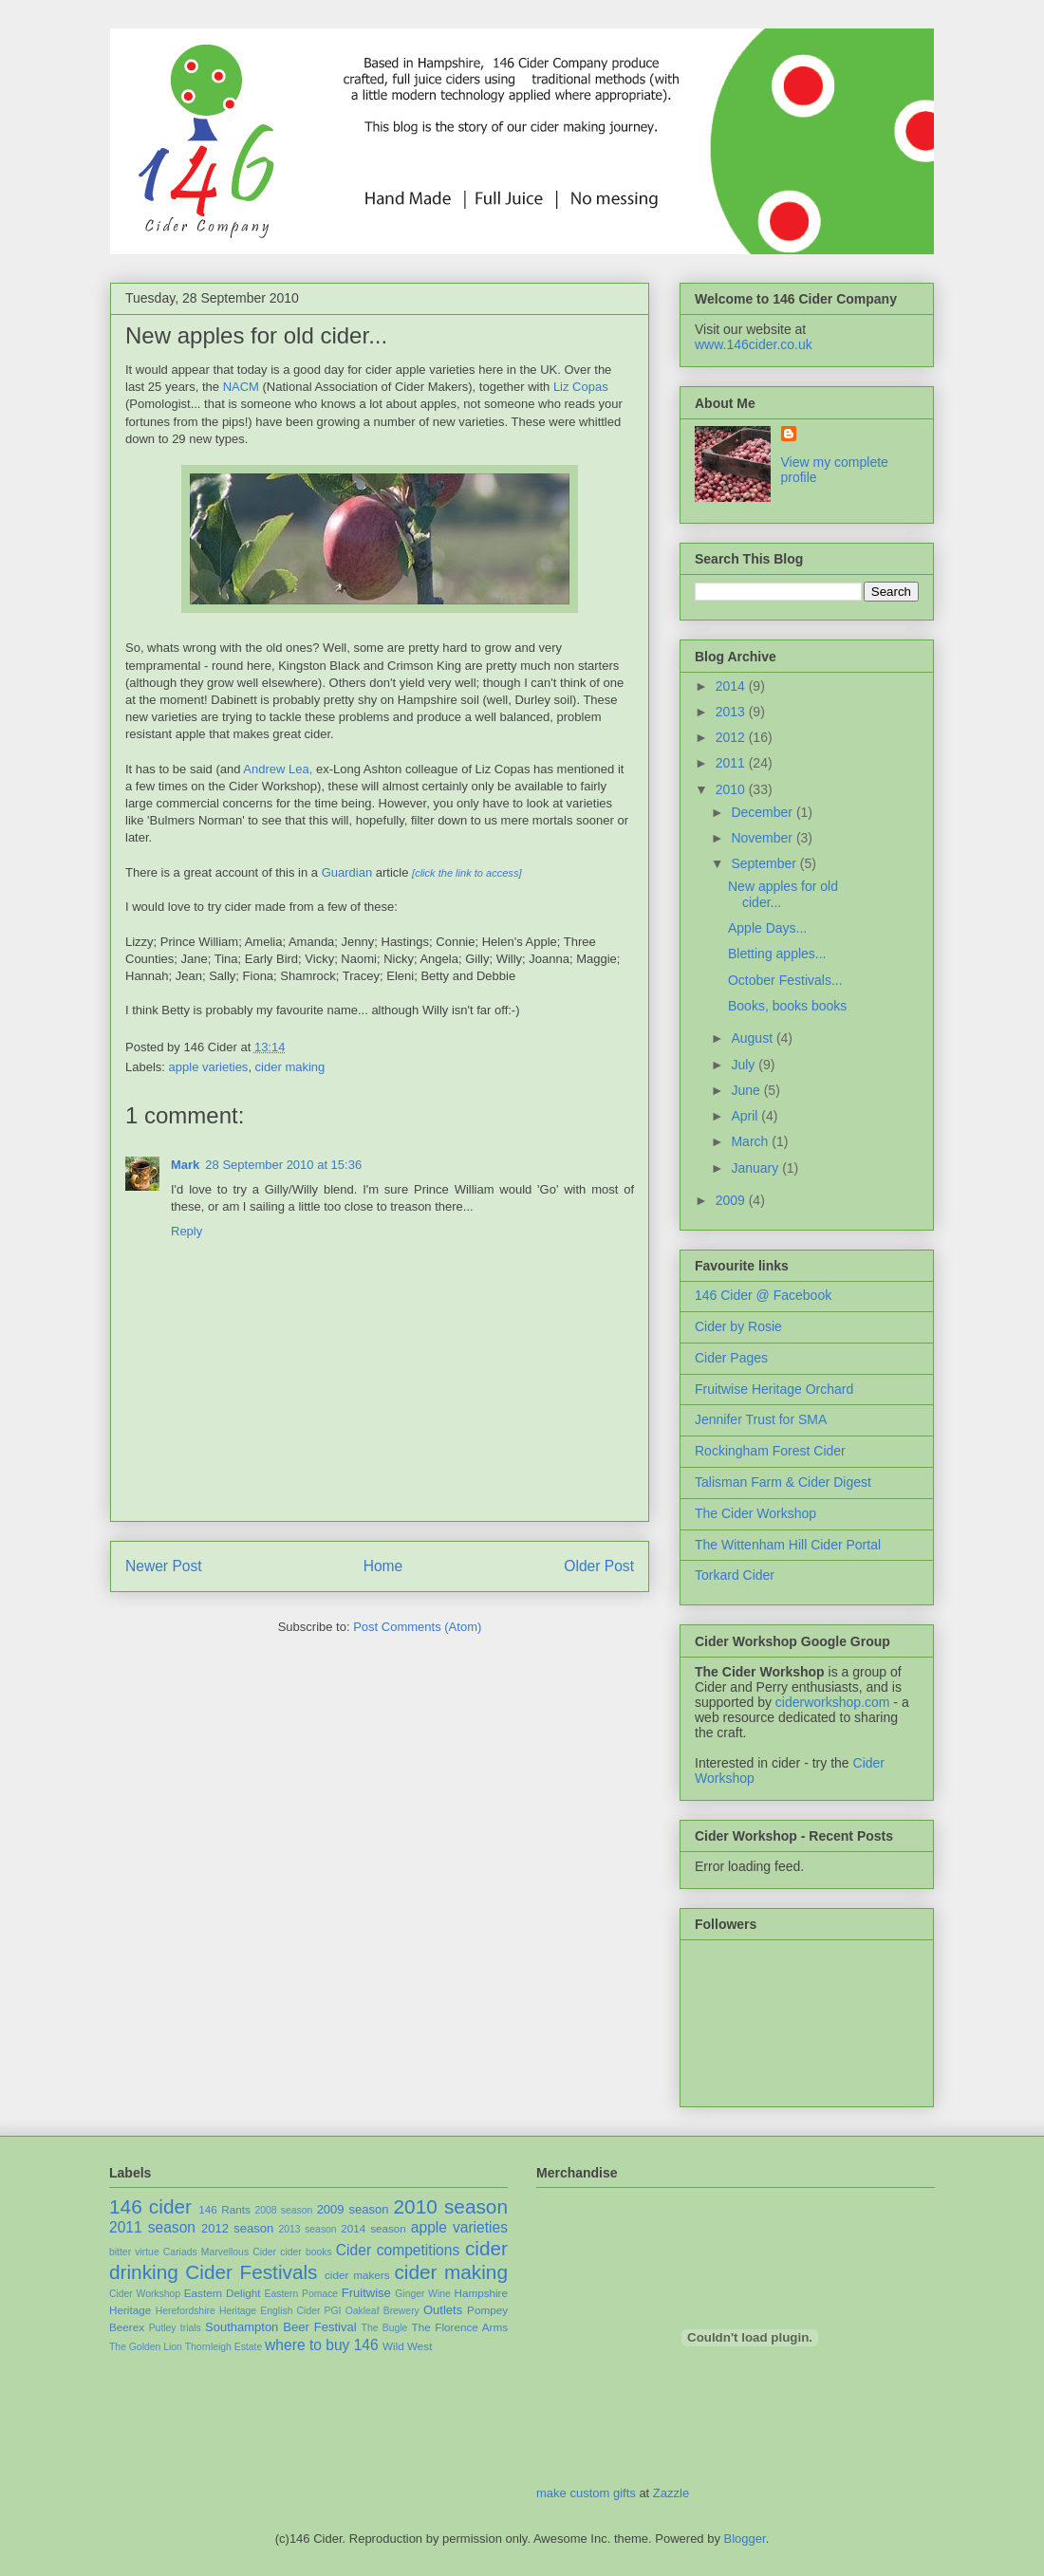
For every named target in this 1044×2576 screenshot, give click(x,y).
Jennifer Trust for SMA (761, 1419)
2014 (732, 686)
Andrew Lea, (277, 769)
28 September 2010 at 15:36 (283, 1165)
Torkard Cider (734, 1575)
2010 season (451, 2206)
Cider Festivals (251, 2272)
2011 (732, 762)
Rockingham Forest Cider (770, 1450)
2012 (732, 737)
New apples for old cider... (256, 335)
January (756, 1168)
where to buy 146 (322, 2345)
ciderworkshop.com (832, 1702)
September (765, 863)
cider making (290, 1067)
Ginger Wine (423, 2294)
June (747, 1090)
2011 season (152, 2227)
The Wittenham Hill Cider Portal (788, 1544)
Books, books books (787, 1005)
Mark (185, 1165)
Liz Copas (580, 387)
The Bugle (385, 2328)
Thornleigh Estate (223, 2347)
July (744, 1064)
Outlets (442, 2310)
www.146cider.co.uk (753, 344)
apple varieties (209, 1067)
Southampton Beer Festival (281, 2327)
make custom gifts (586, 2493)
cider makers (357, 2275)
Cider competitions (397, 2250)
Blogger (745, 2538)
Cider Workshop (144, 2294)
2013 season (307, 2229)
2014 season (373, 2228)
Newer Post (163, 1566)
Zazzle (671, 2493)
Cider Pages (731, 1357)
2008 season (283, 2210)
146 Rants (224, 2209)
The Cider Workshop (755, 1513)
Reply (186, 1231)
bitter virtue (134, 2252)
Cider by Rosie (738, 1326)
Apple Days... (767, 928)
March (751, 1141)
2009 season (353, 2209)
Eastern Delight (222, 2293)
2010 (732, 789)
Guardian (349, 872)
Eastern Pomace (302, 2294)
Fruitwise (366, 2293)
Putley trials (175, 2328)
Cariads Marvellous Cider (219, 2252)
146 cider (150, 2206)
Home (383, 1566)
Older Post (599, 1566)
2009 (732, 1200)
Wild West (407, 2346)
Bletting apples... (777, 953)
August (753, 1038)
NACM (243, 387)
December (763, 812)
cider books (305, 2252)
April (746, 1115)
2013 (732, 711)
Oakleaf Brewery (382, 2311)
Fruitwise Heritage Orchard (774, 1389)
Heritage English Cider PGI (280, 2311)
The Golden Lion (145, 2347)
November (763, 837)
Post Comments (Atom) (417, 1627)
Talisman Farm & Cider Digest (783, 1482)
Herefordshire (185, 2311)
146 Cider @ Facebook (763, 1295)
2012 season (237, 2228)
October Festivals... (785, 980)
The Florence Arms (460, 2327)
